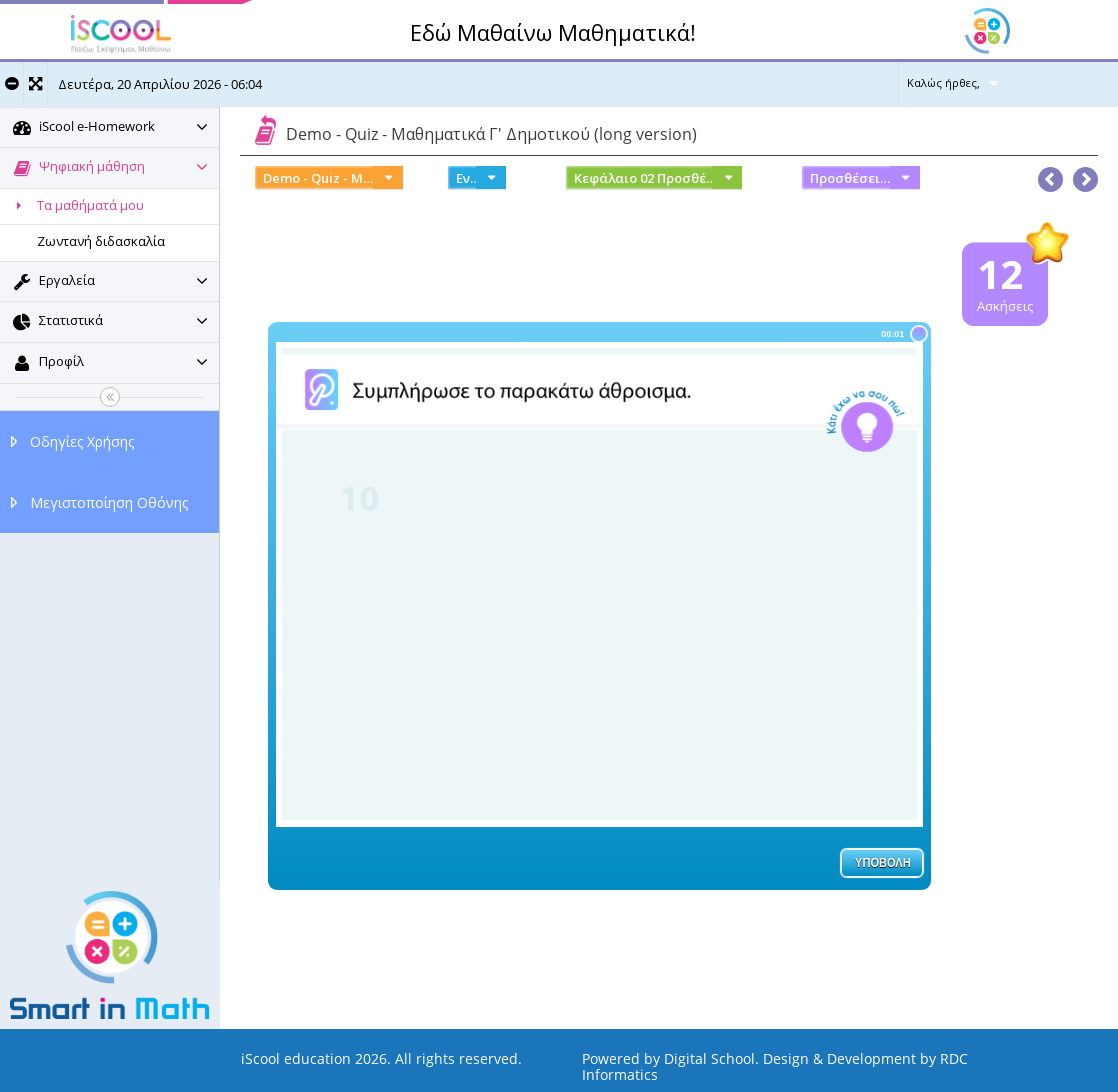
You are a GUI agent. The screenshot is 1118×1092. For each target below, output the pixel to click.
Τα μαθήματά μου (77, 205)
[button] (1085, 175)
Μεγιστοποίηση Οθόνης (109, 502)
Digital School (709, 1058)
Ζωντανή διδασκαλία (101, 241)
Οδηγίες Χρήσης (82, 441)
